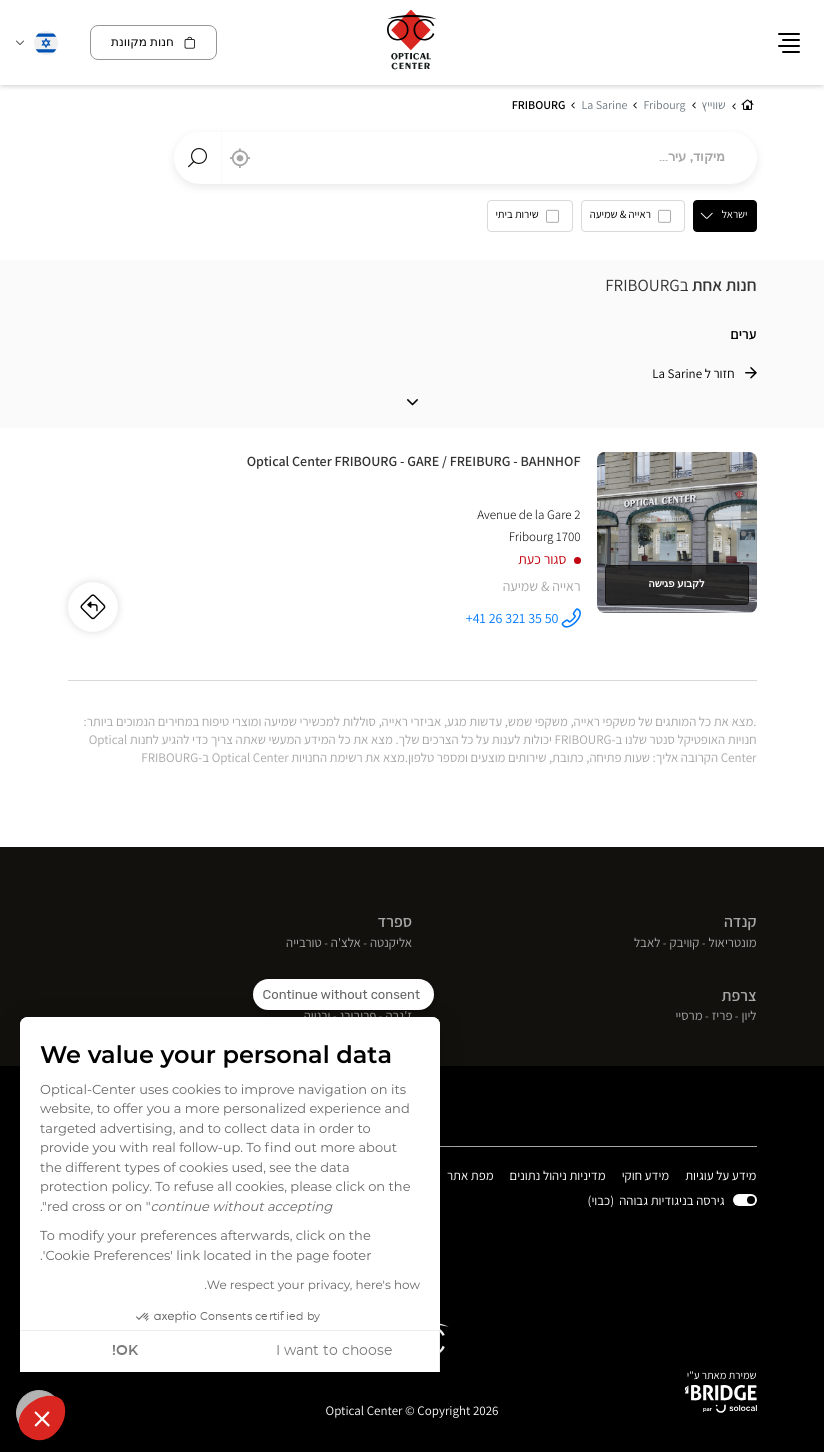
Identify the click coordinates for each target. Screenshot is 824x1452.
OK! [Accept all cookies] (125, 1351)
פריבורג (358, 1016)
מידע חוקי (646, 1176)
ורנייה (317, 1016)
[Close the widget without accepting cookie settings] (343, 995)
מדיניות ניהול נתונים (558, 1176)
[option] (633, 220)
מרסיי (688, 1016)
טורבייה (304, 943)
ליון (749, 1016)
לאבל (647, 943)
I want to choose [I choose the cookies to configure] (334, 1351)
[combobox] (465, 158)
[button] (42, 1418)
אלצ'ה (346, 943)
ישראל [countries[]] (735, 215)
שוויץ (397, 995)
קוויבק (685, 943)
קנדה (740, 921)
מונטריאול (733, 943)
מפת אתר (470, 1175)
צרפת (739, 995)
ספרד (395, 921)
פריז (722, 1016)
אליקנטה (391, 943)
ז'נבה (398, 1016)
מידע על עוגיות (720, 1176)
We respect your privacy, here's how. (312, 1286)
